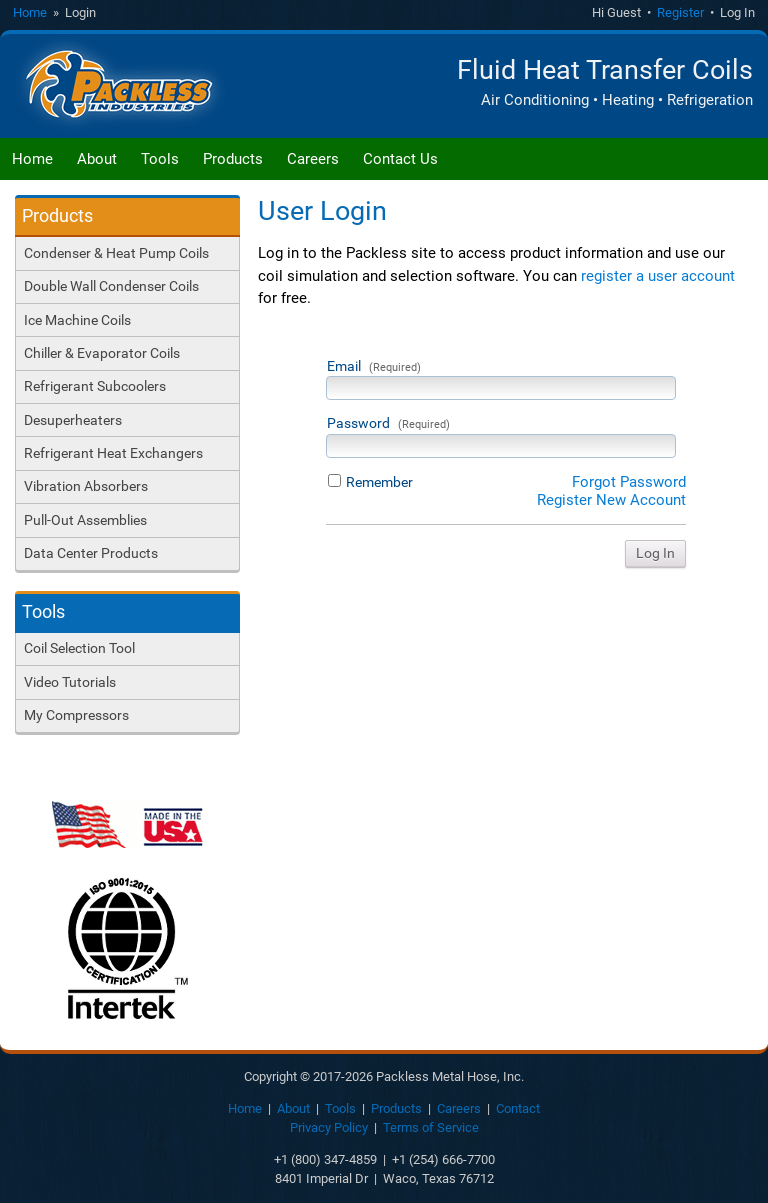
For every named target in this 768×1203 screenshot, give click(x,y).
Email (374, 366)
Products (233, 159)
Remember (379, 482)
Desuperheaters (73, 420)
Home (30, 12)
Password (388, 423)
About (97, 159)
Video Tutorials (70, 682)
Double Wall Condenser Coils (111, 286)
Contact (518, 1108)
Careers (313, 159)
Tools (160, 159)
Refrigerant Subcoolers (95, 386)
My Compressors (76, 715)
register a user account (658, 276)
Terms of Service (431, 1127)
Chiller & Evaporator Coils (102, 353)
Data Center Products (91, 553)
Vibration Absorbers (86, 486)
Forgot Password (629, 482)
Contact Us (400, 159)
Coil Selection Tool (79, 648)
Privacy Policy (329, 1127)
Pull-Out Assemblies (85, 520)
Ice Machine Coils (77, 320)
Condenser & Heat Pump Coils (116, 253)
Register (680, 12)
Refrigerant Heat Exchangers (113, 453)
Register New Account (611, 500)
